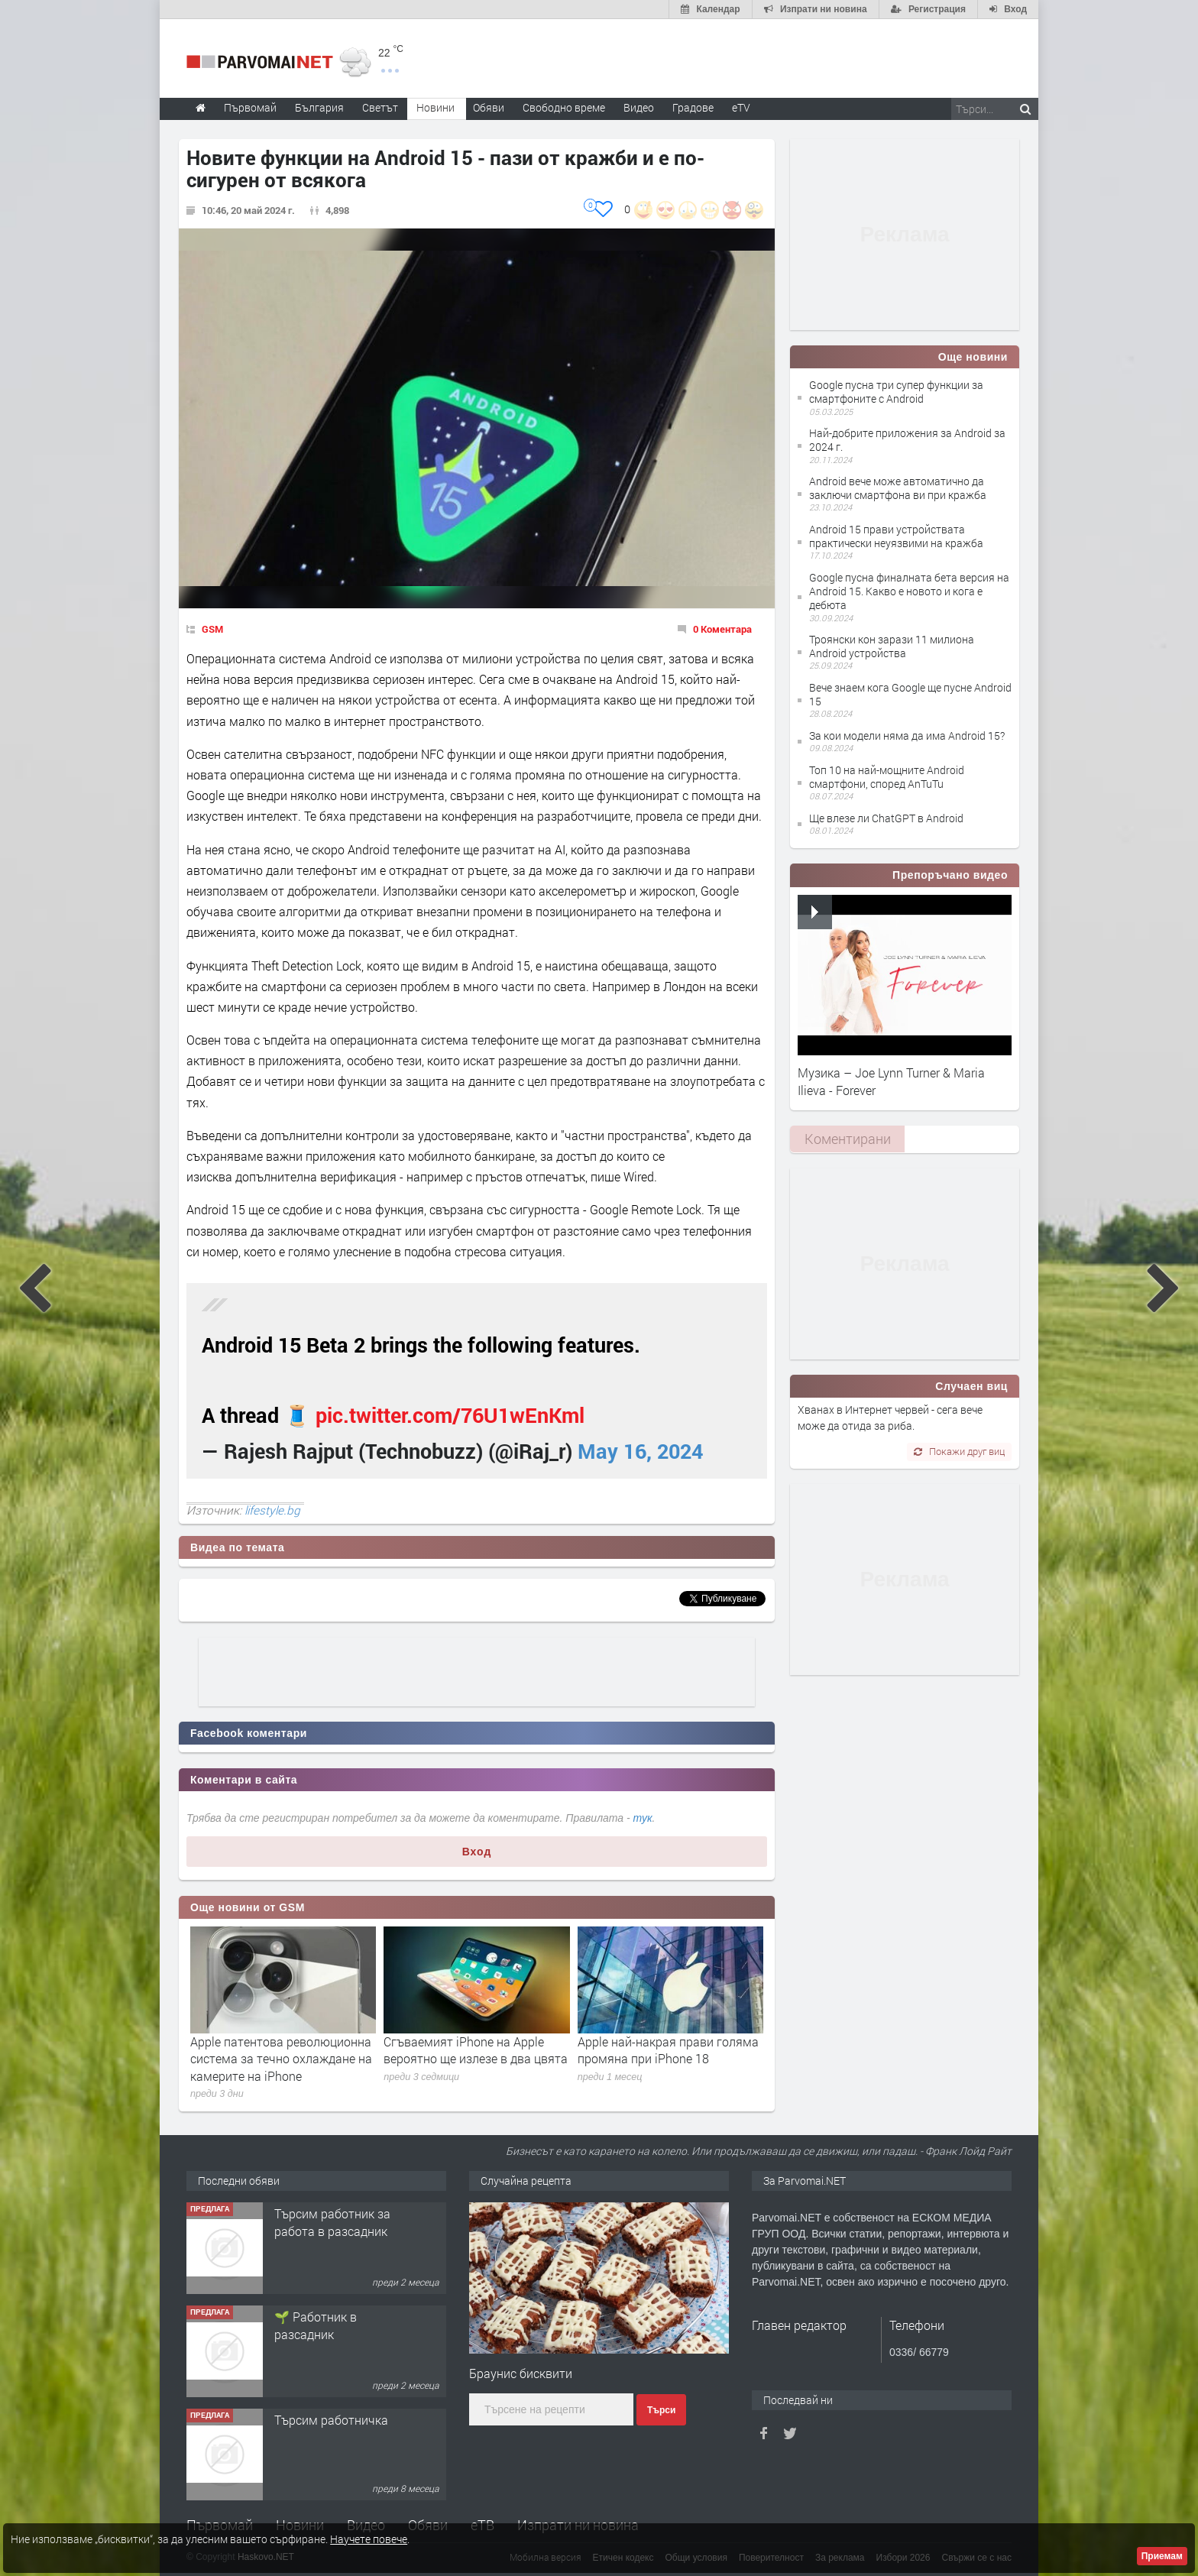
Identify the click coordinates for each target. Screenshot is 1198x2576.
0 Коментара (722, 629)
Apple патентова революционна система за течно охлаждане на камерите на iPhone (281, 2058)
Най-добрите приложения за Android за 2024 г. (907, 440)
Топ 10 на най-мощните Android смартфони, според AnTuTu (886, 777)
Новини (435, 107)
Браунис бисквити (520, 2373)
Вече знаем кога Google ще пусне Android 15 (910, 694)
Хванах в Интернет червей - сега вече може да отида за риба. (890, 1417)
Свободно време (564, 107)
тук (642, 1818)
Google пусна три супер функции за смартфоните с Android (896, 391)
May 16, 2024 (640, 1450)
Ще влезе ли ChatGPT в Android (886, 818)
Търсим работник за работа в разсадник (332, 2221)
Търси (661, 2410)
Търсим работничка (331, 2420)
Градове (693, 107)
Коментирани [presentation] (848, 1138)
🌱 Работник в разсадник (315, 2325)
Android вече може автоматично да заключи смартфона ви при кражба (897, 488)
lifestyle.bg (272, 1510)
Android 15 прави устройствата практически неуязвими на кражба (896, 536)
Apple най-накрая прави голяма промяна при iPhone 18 (668, 2049)
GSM (212, 629)
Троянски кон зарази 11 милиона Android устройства (891, 646)
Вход (477, 1851)
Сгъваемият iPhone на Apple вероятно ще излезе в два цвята (476, 2049)
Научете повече (368, 2539)
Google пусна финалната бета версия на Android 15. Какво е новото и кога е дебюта (909, 591)
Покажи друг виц (959, 1451)
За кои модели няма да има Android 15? (907, 735)
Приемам (1162, 2556)
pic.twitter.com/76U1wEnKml (450, 1414)
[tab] (847, 1139)
